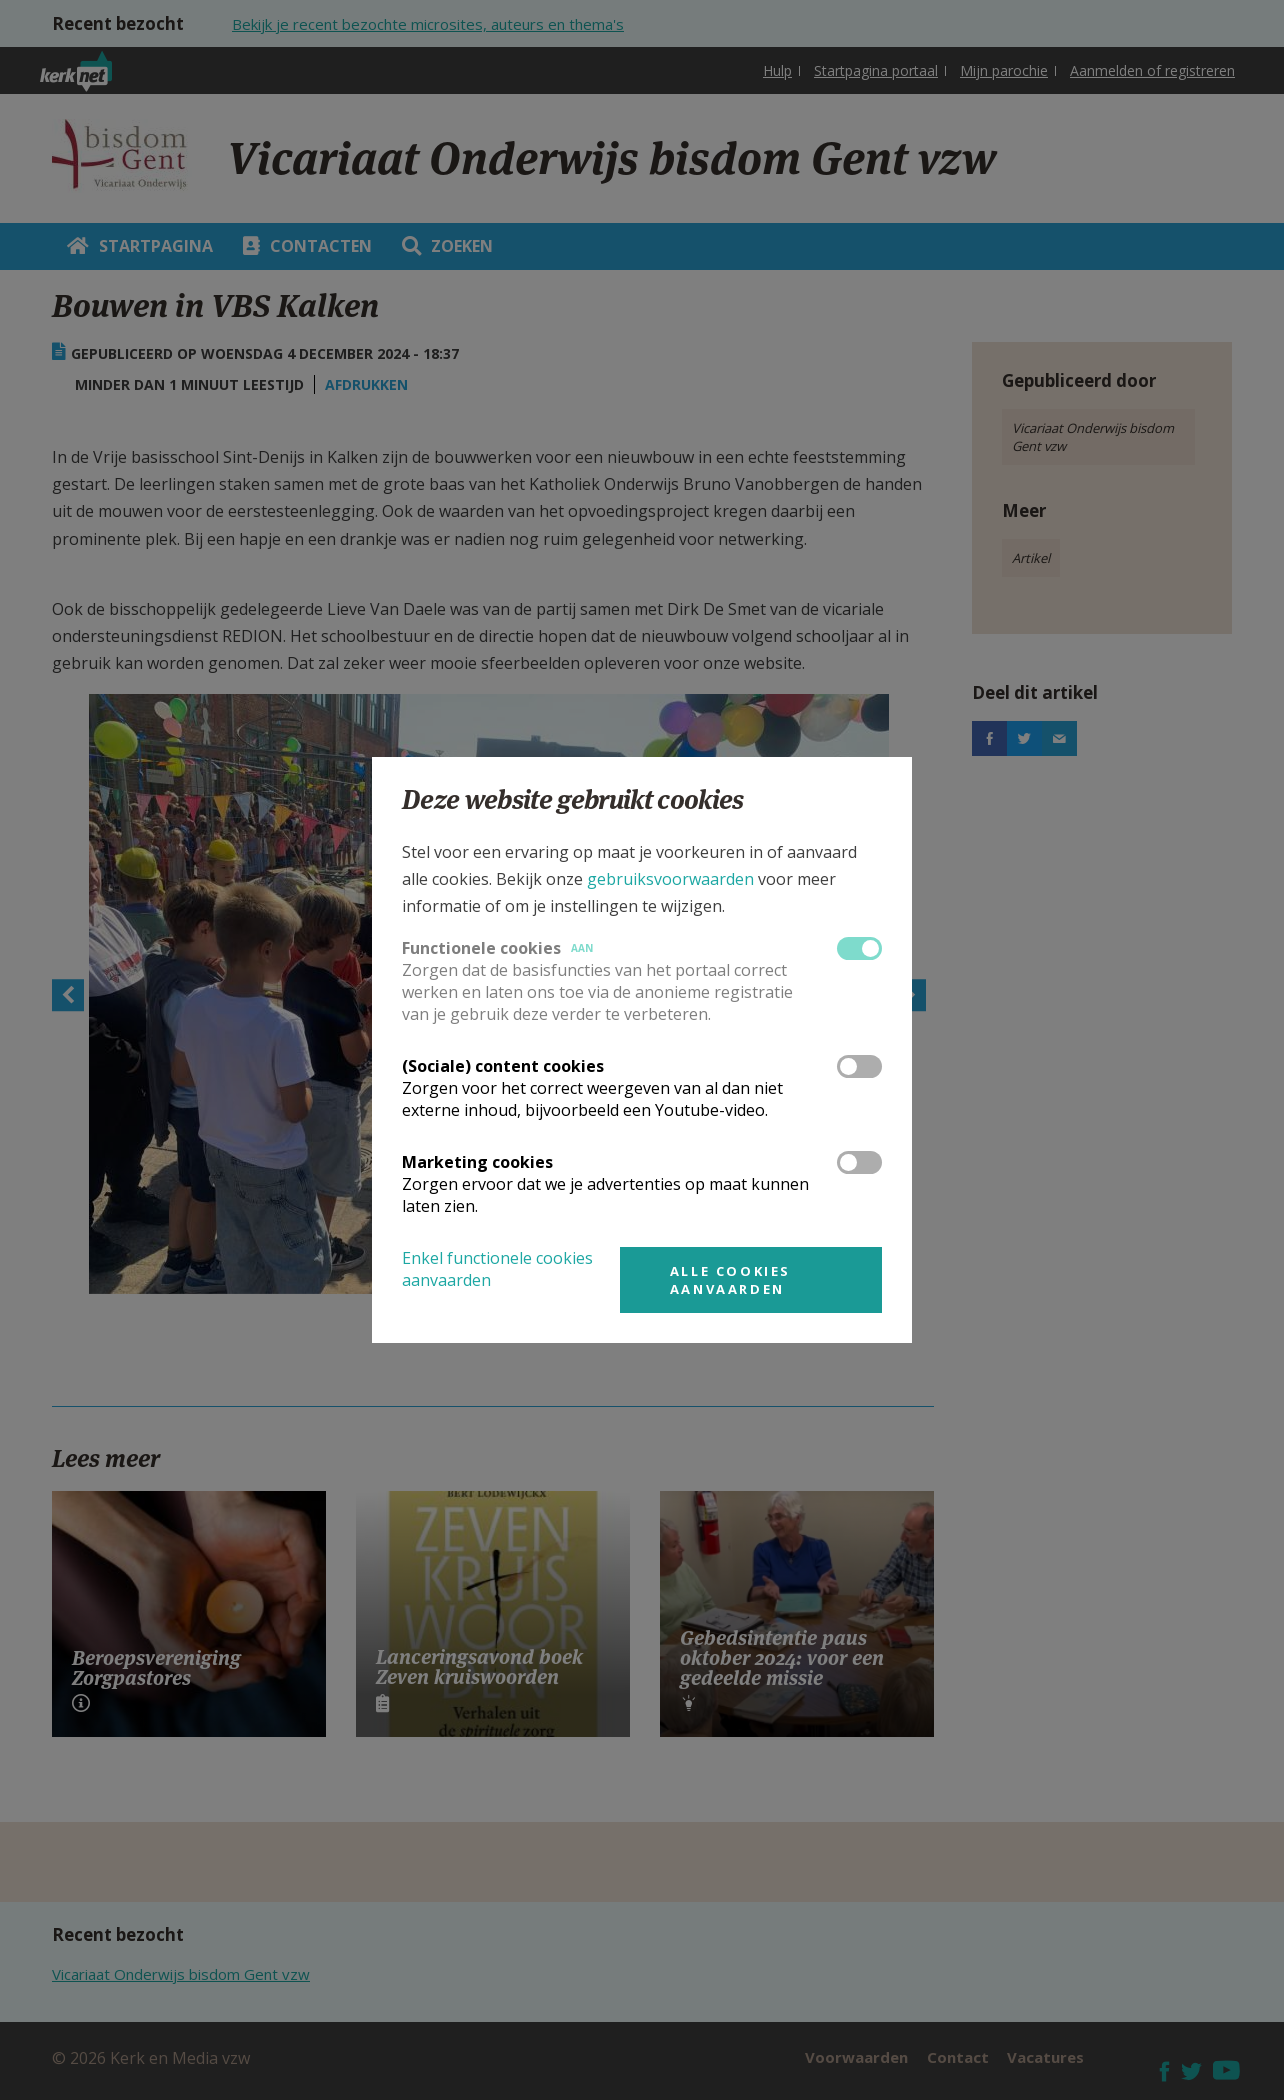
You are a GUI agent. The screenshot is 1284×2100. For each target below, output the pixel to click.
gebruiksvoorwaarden (670, 879)
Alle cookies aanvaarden (730, 1280)
